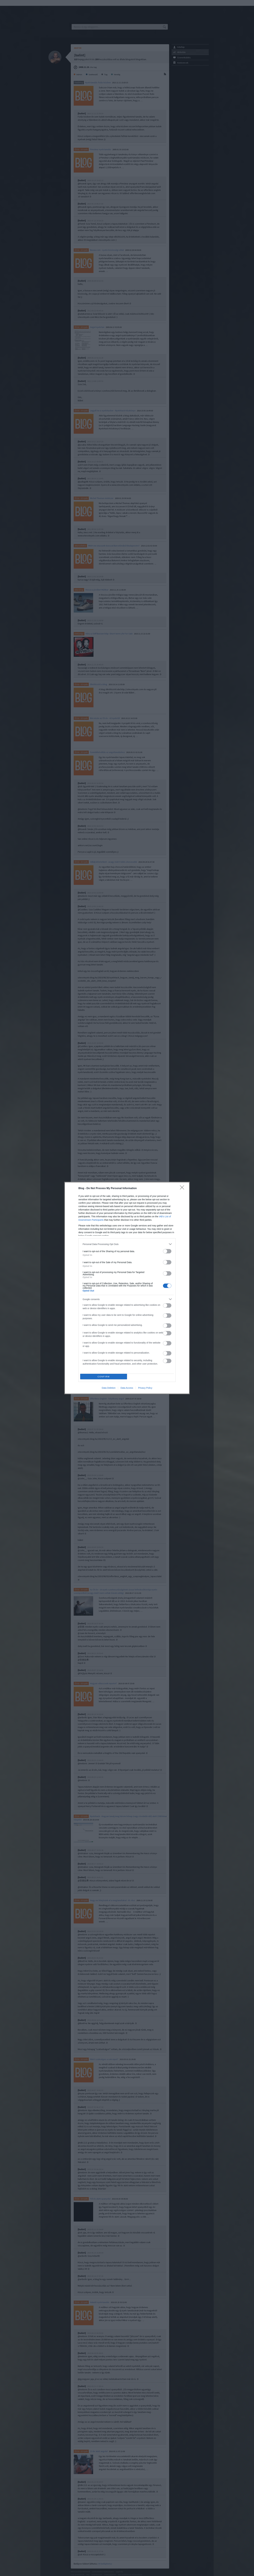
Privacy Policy (145, 1388)
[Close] (183, 1188)
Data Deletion (108, 1388)
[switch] (167, 1251)
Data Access (127, 1388)
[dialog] (127, 1288)
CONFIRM (104, 1376)
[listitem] (127, 1244)
